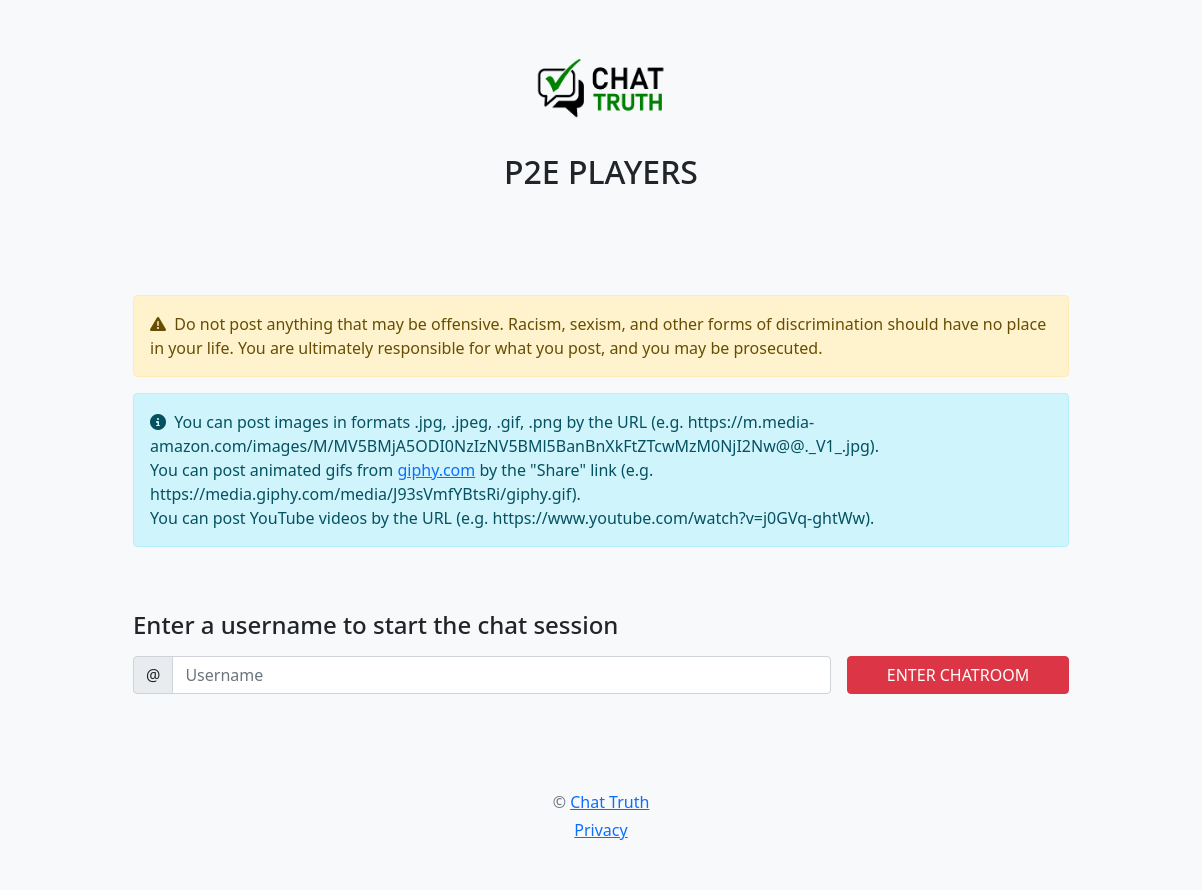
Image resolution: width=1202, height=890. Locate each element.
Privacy (600, 830)
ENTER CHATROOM (958, 675)
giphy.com (436, 470)
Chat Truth (609, 802)
